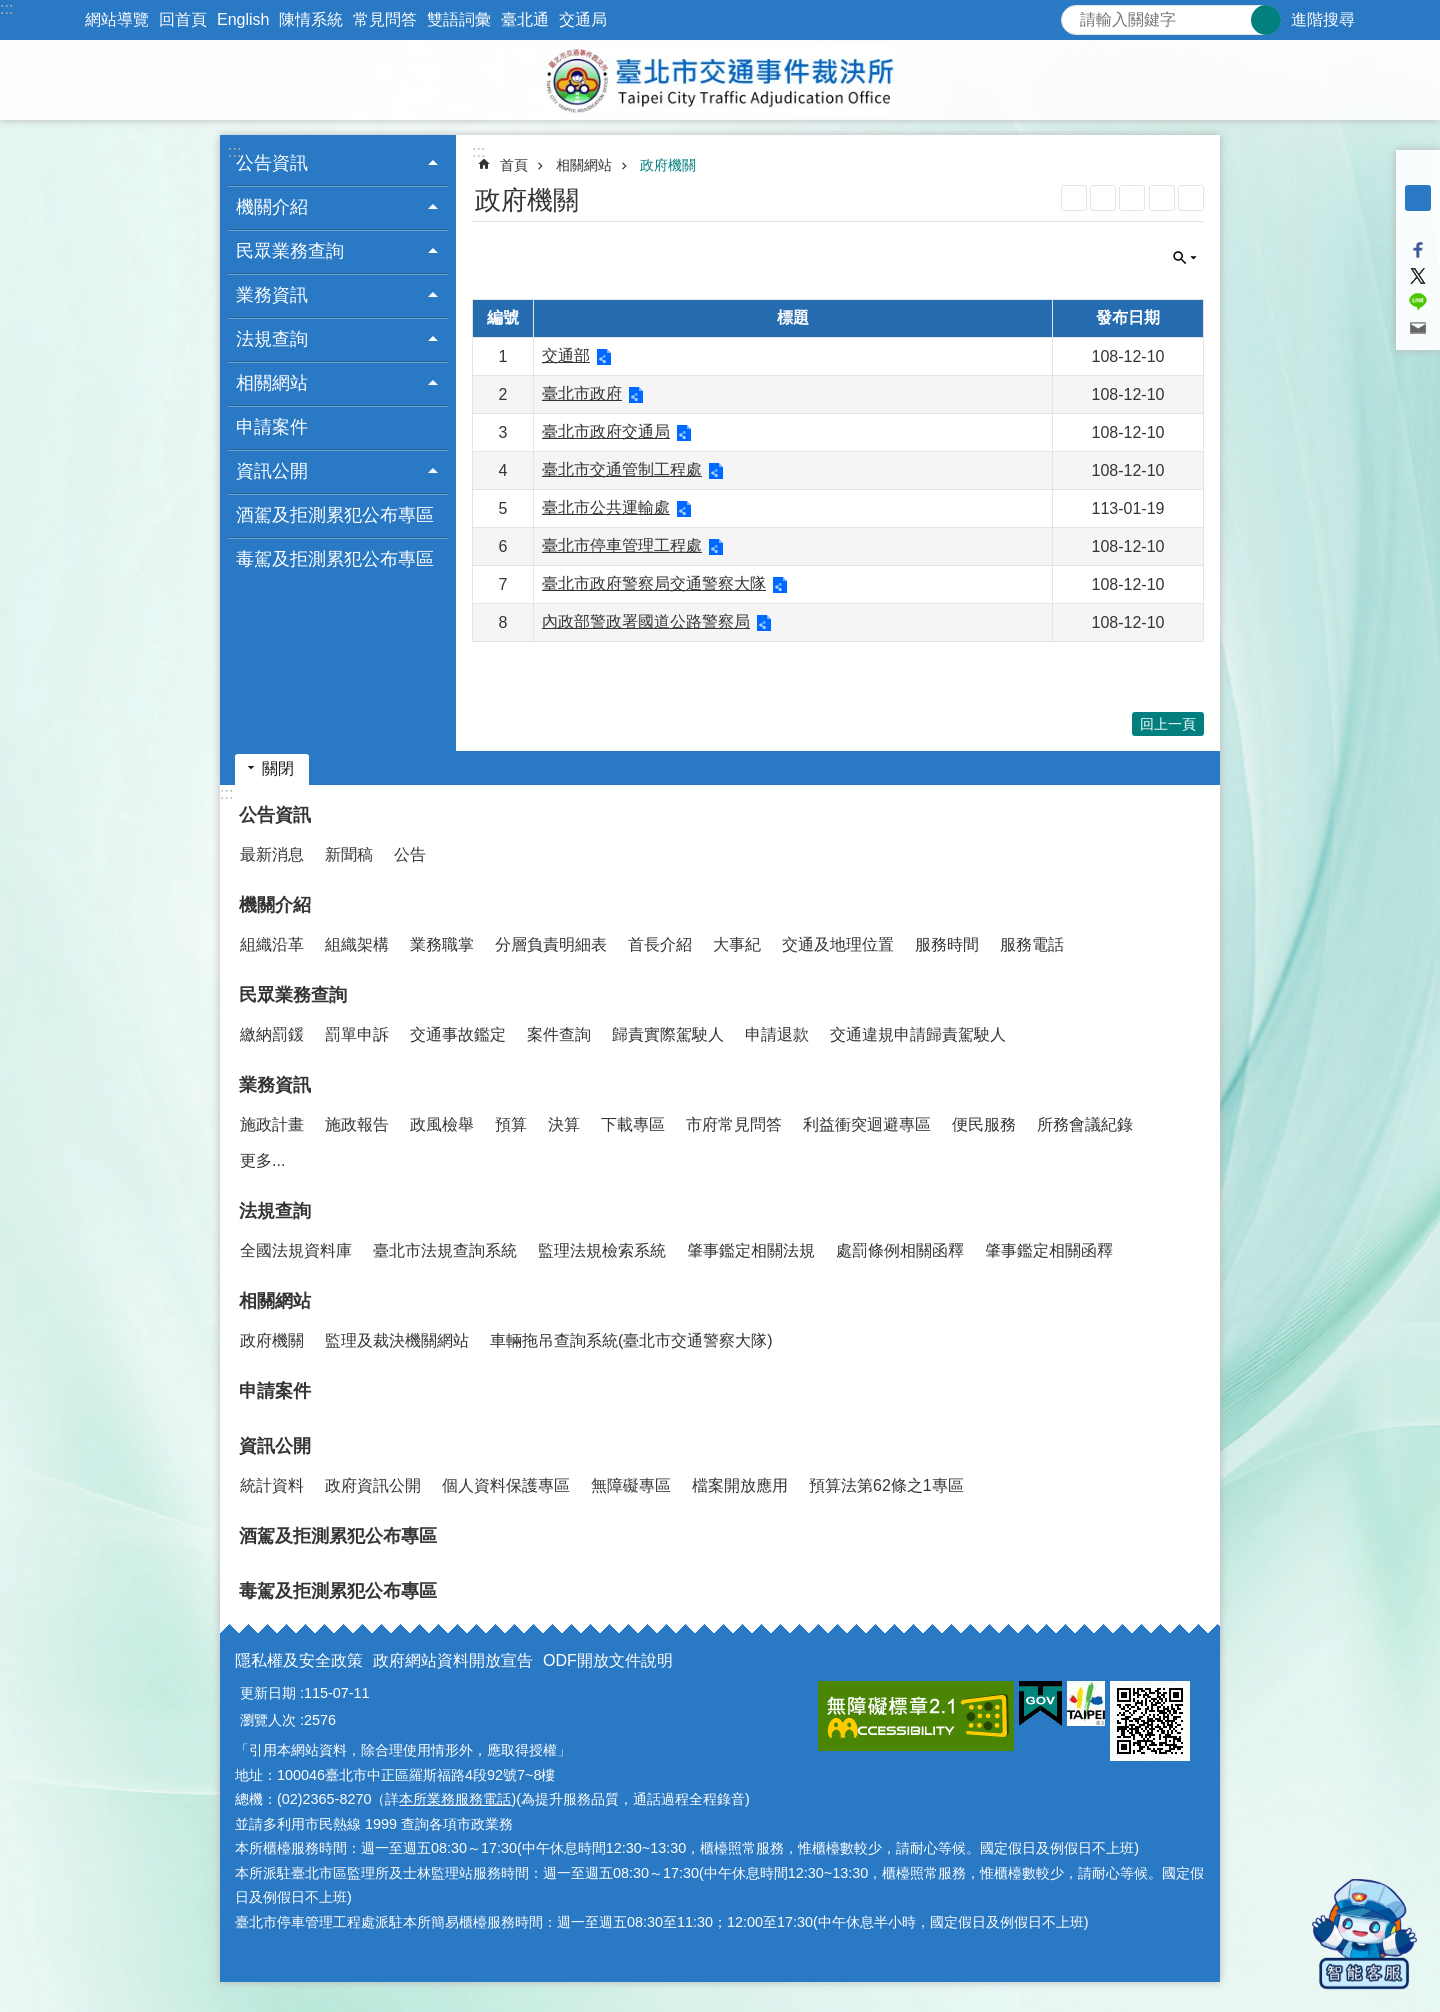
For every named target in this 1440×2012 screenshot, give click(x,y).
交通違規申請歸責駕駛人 (918, 1034)
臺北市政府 (582, 393)
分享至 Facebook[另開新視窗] (1418, 250)
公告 (410, 854)
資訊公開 (275, 1446)
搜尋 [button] (1266, 20)
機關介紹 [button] (272, 207)
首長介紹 (660, 944)
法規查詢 (275, 1211)
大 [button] (1418, 224)
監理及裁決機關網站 (397, 1340)
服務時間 (947, 944)
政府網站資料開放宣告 (453, 1660)
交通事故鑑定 (458, 1034)
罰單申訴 (357, 1034)
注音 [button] (1191, 198)
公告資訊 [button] (272, 163)
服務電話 (1032, 944)
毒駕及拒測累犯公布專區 (335, 559)
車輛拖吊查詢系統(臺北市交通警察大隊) (631, 1340)
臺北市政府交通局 (606, 431)
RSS (1074, 198)
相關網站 (584, 165)
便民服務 (984, 1124)
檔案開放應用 (740, 1485)
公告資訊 (275, 815)
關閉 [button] (1185, 258)
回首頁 (183, 19)
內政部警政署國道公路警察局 (646, 621)
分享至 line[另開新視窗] (1418, 302)
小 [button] (1418, 172)
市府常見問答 (734, 1124)
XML (1103, 198)
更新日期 (268, 1693)
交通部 (566, 355)
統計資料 (272, 1485)
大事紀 (737, 944)
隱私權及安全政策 (299, 1660)
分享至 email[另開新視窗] (1418, 328)
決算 (564, 1124)
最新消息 (272, 854)
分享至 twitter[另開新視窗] (1418, 276)
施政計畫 (272, 1124)
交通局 (583, 19)
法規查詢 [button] (272, 339)
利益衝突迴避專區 (867, 1124)
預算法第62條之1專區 (886, 1485)
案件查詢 (559, 1034)
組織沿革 (272, 944)
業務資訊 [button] (272, 295)
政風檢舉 (442, 1124)
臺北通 (525, 19)
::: (6, 8)
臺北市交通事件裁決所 (720, 80)
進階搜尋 (1323, 19)
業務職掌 (442, 944)
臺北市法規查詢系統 (445, 1250)
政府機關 (668, 165)
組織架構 (357, 944)
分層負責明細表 (551, 944)
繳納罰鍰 (272, 1034)
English (243, 19)
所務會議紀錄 (1085, 1124)
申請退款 (777, 1034)
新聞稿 (349, 854)
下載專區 (633, 1124)
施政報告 (357, 1124)
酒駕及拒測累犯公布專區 (335, 515)
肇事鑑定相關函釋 (1049, 1250)
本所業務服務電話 (455, 1799)
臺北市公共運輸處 (606, 507)
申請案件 (272, 427)
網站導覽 (117, 19)
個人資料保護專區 (506, 1485)
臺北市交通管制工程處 (622, 469)
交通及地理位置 (838, 944)
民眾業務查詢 (293, 995)
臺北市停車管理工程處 (622, 545)
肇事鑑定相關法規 (751, 1250)
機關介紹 (275, 905)
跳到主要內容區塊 (10, 10)
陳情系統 (311, 19)
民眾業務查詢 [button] (290, 251)
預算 (511, 1124)
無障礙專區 (631, 1485)
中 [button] (1418, 198)
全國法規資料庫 (296, 1250)
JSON (1132, 198)
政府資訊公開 (373, 1485)
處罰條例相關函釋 (900, 1250)
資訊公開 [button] (272, 471)
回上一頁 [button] (1168, 724)
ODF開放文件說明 (608, 1660)
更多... (262, 1160)
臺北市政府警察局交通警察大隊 (654, 583)
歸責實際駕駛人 (668, 1034)
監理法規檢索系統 (602, 1250)
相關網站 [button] (272, 383)
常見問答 (385, 19)
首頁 (514, 165)
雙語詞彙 (459, 19)
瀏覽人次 (268, 1720)
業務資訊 (275, 1085)
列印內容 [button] (1162, 198)
